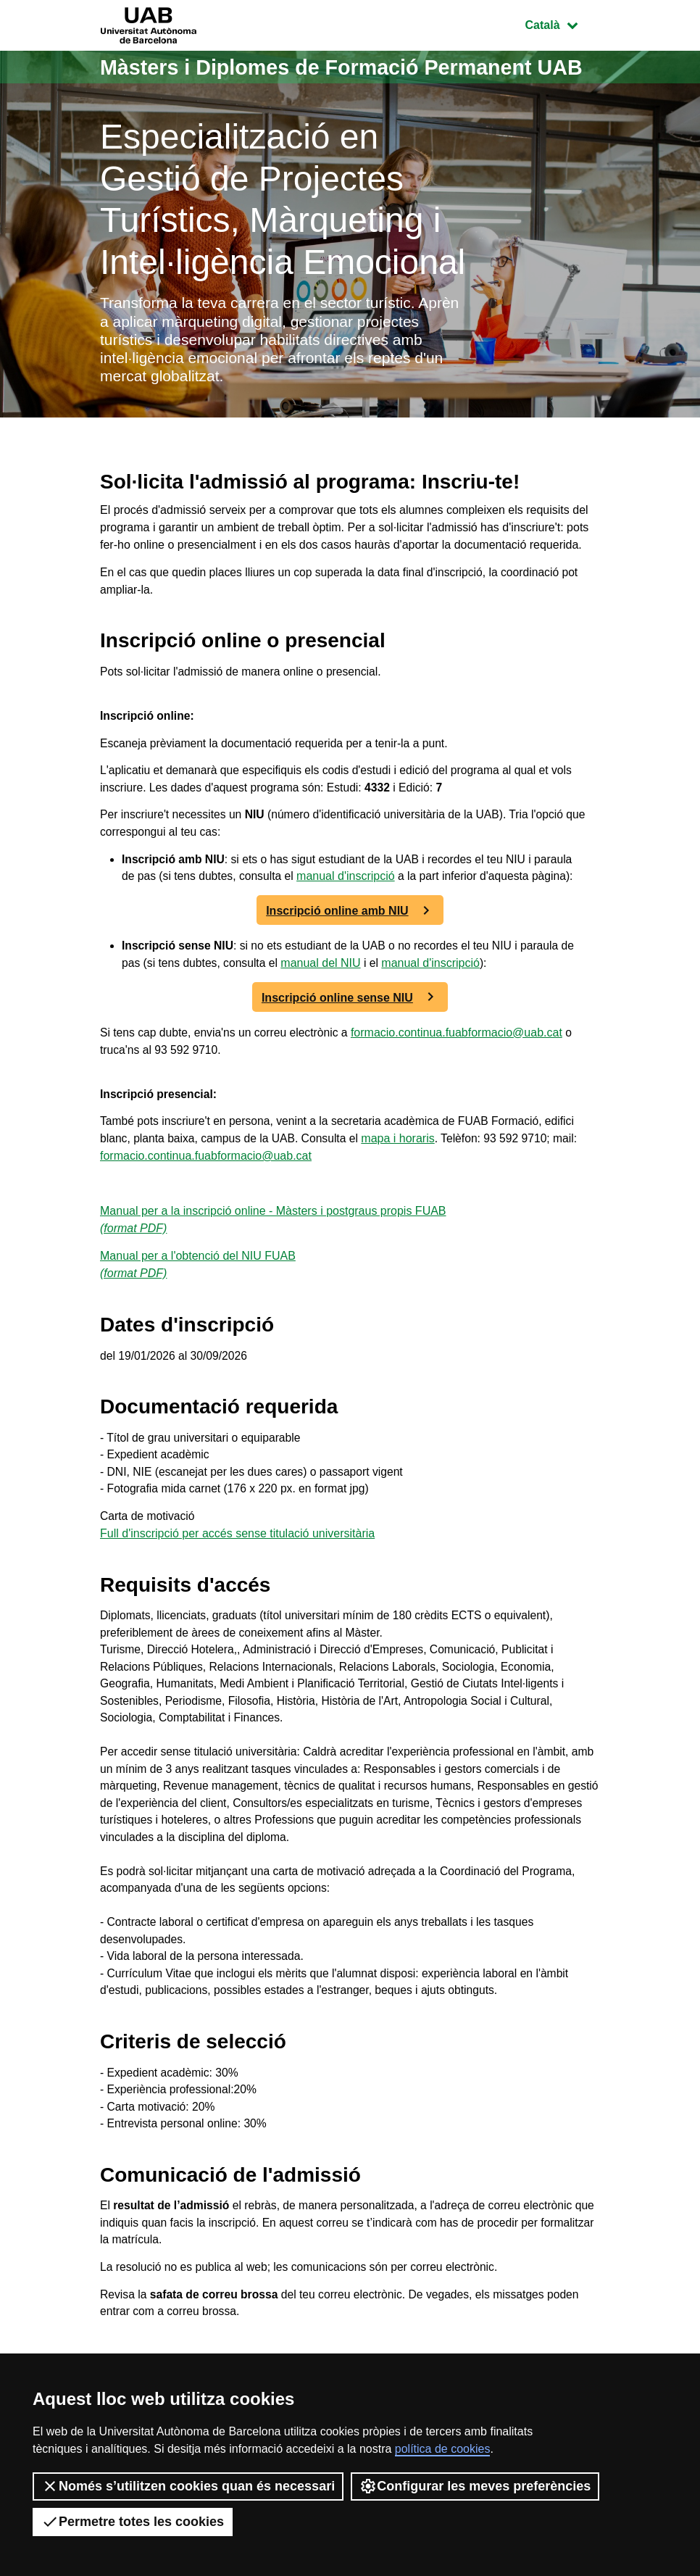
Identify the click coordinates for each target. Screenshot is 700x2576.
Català (562, 23)
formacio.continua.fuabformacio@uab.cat (461, 1095)
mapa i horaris (403, 1204)
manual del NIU (340, 1026)
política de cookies (443, 2449)
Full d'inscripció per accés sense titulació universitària (237, 1605)
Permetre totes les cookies (132, 2521)
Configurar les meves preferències (475, 2486)
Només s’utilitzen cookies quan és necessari (188, 2486)
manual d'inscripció (391, 921)
